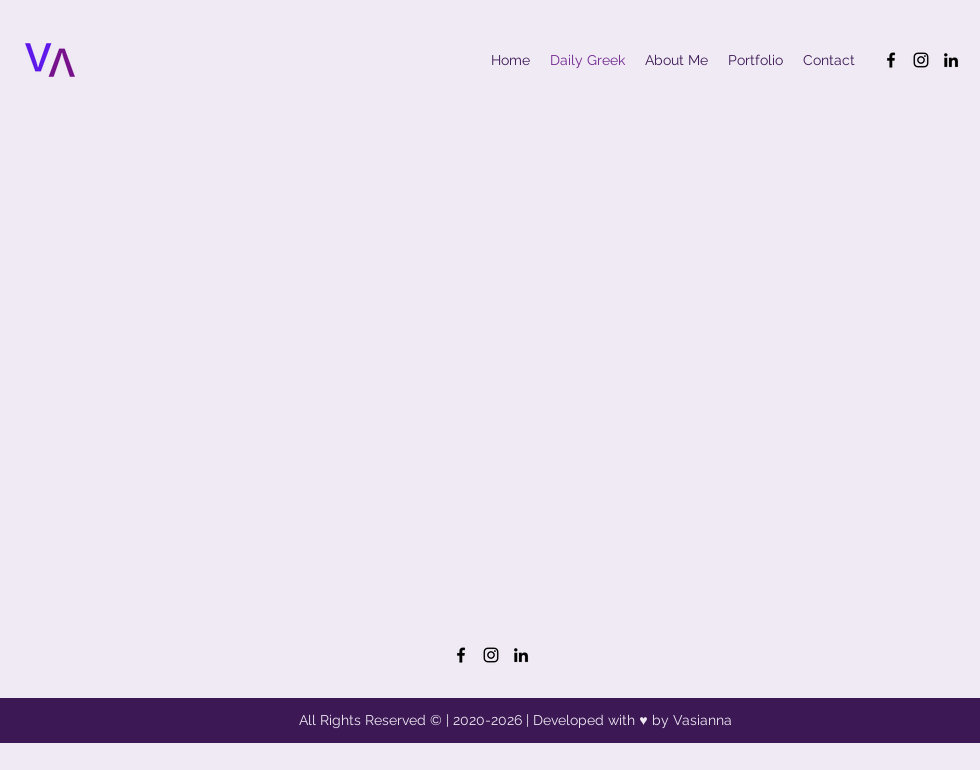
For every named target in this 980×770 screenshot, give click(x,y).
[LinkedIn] (951, 60)
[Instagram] (921, 60)
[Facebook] (891, 60)
